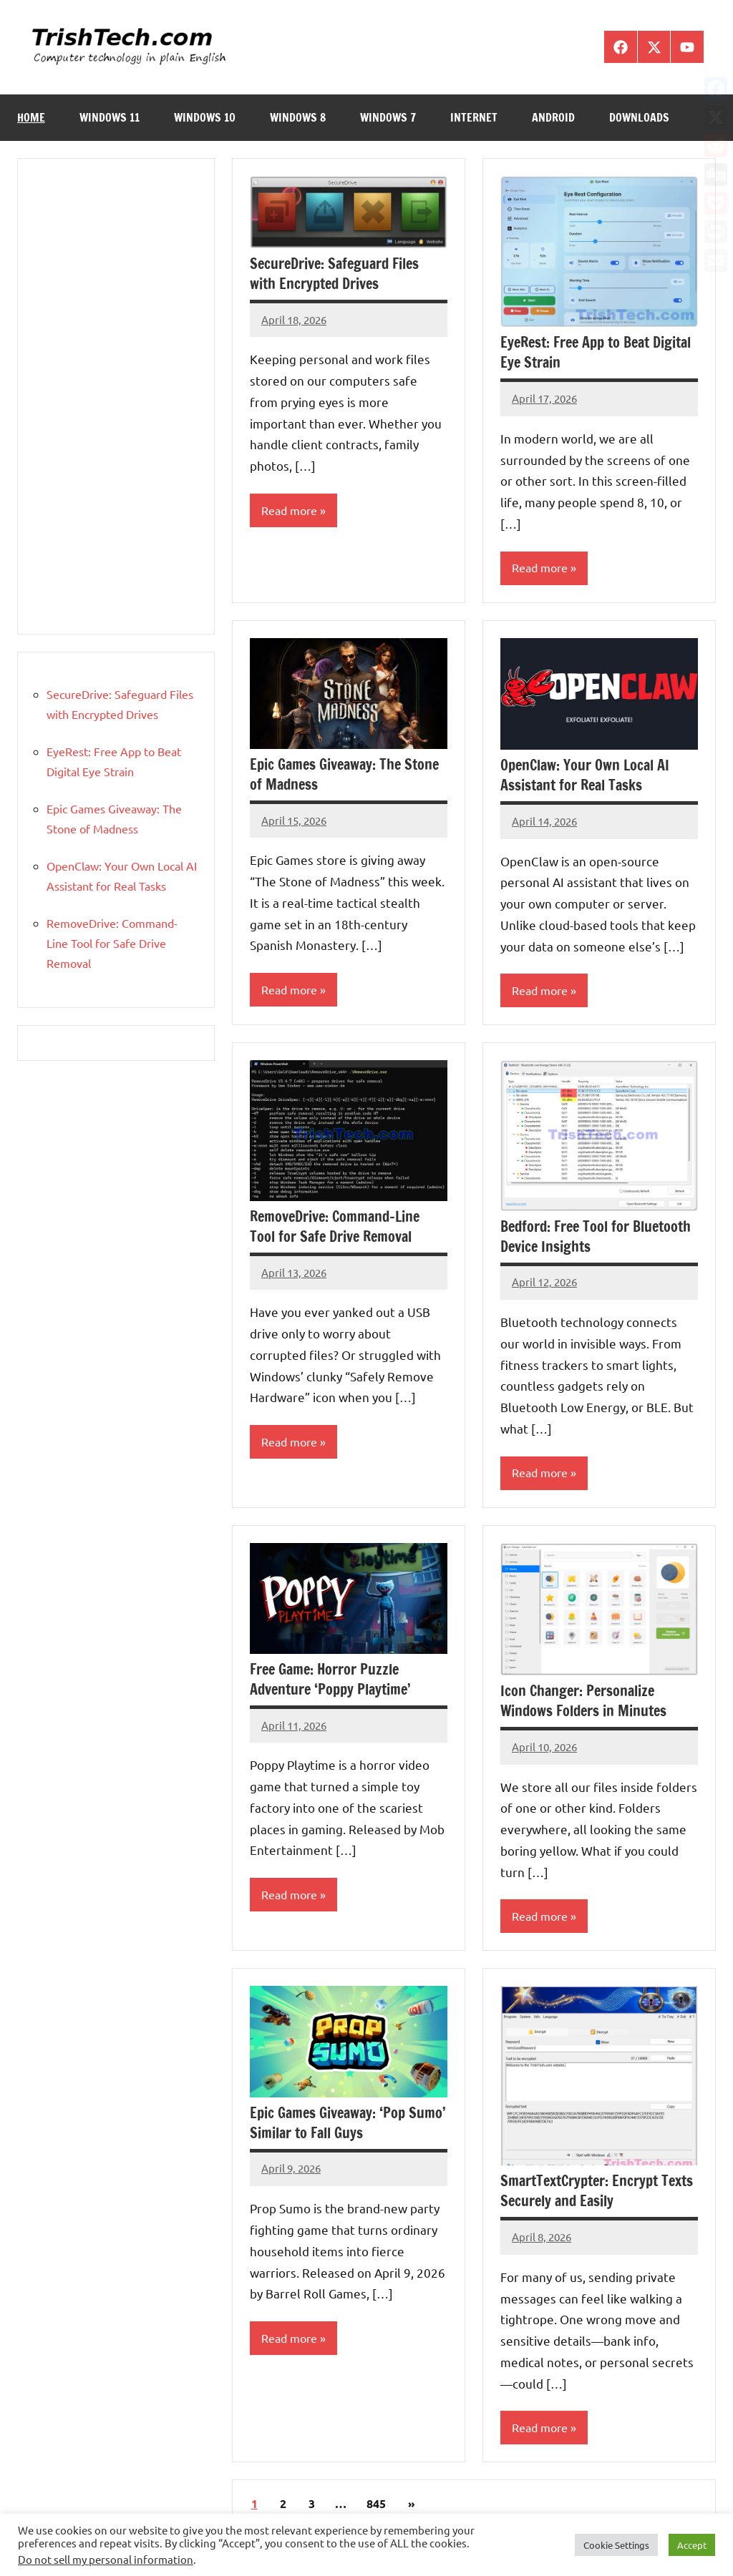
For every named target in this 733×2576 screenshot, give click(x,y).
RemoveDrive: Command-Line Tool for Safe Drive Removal (334, 1226)
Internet (473, 117)
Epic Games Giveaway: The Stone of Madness (344, 774)
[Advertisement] (116, 396)
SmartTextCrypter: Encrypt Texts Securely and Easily (596, 2191)
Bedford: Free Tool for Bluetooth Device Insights (595, 1236)
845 (376, 2504)
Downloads (639, 117)
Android (553, 117)
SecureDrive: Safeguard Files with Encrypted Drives (334, 273)
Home (31, 117)
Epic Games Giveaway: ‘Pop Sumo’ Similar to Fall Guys (347, 2123)
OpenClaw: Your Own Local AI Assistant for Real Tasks (584, 775)
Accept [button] (692, 2545)
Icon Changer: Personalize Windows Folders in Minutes (583, 1701)
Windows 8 (298, 117)
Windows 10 (205, 117)
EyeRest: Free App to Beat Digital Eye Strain (595, 352)
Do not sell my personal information (105, 2559)
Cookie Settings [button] (616, 2545)
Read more (289, 511)
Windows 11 (109, 117)
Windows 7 (388, 117)
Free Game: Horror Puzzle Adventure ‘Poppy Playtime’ (330, 1680)
